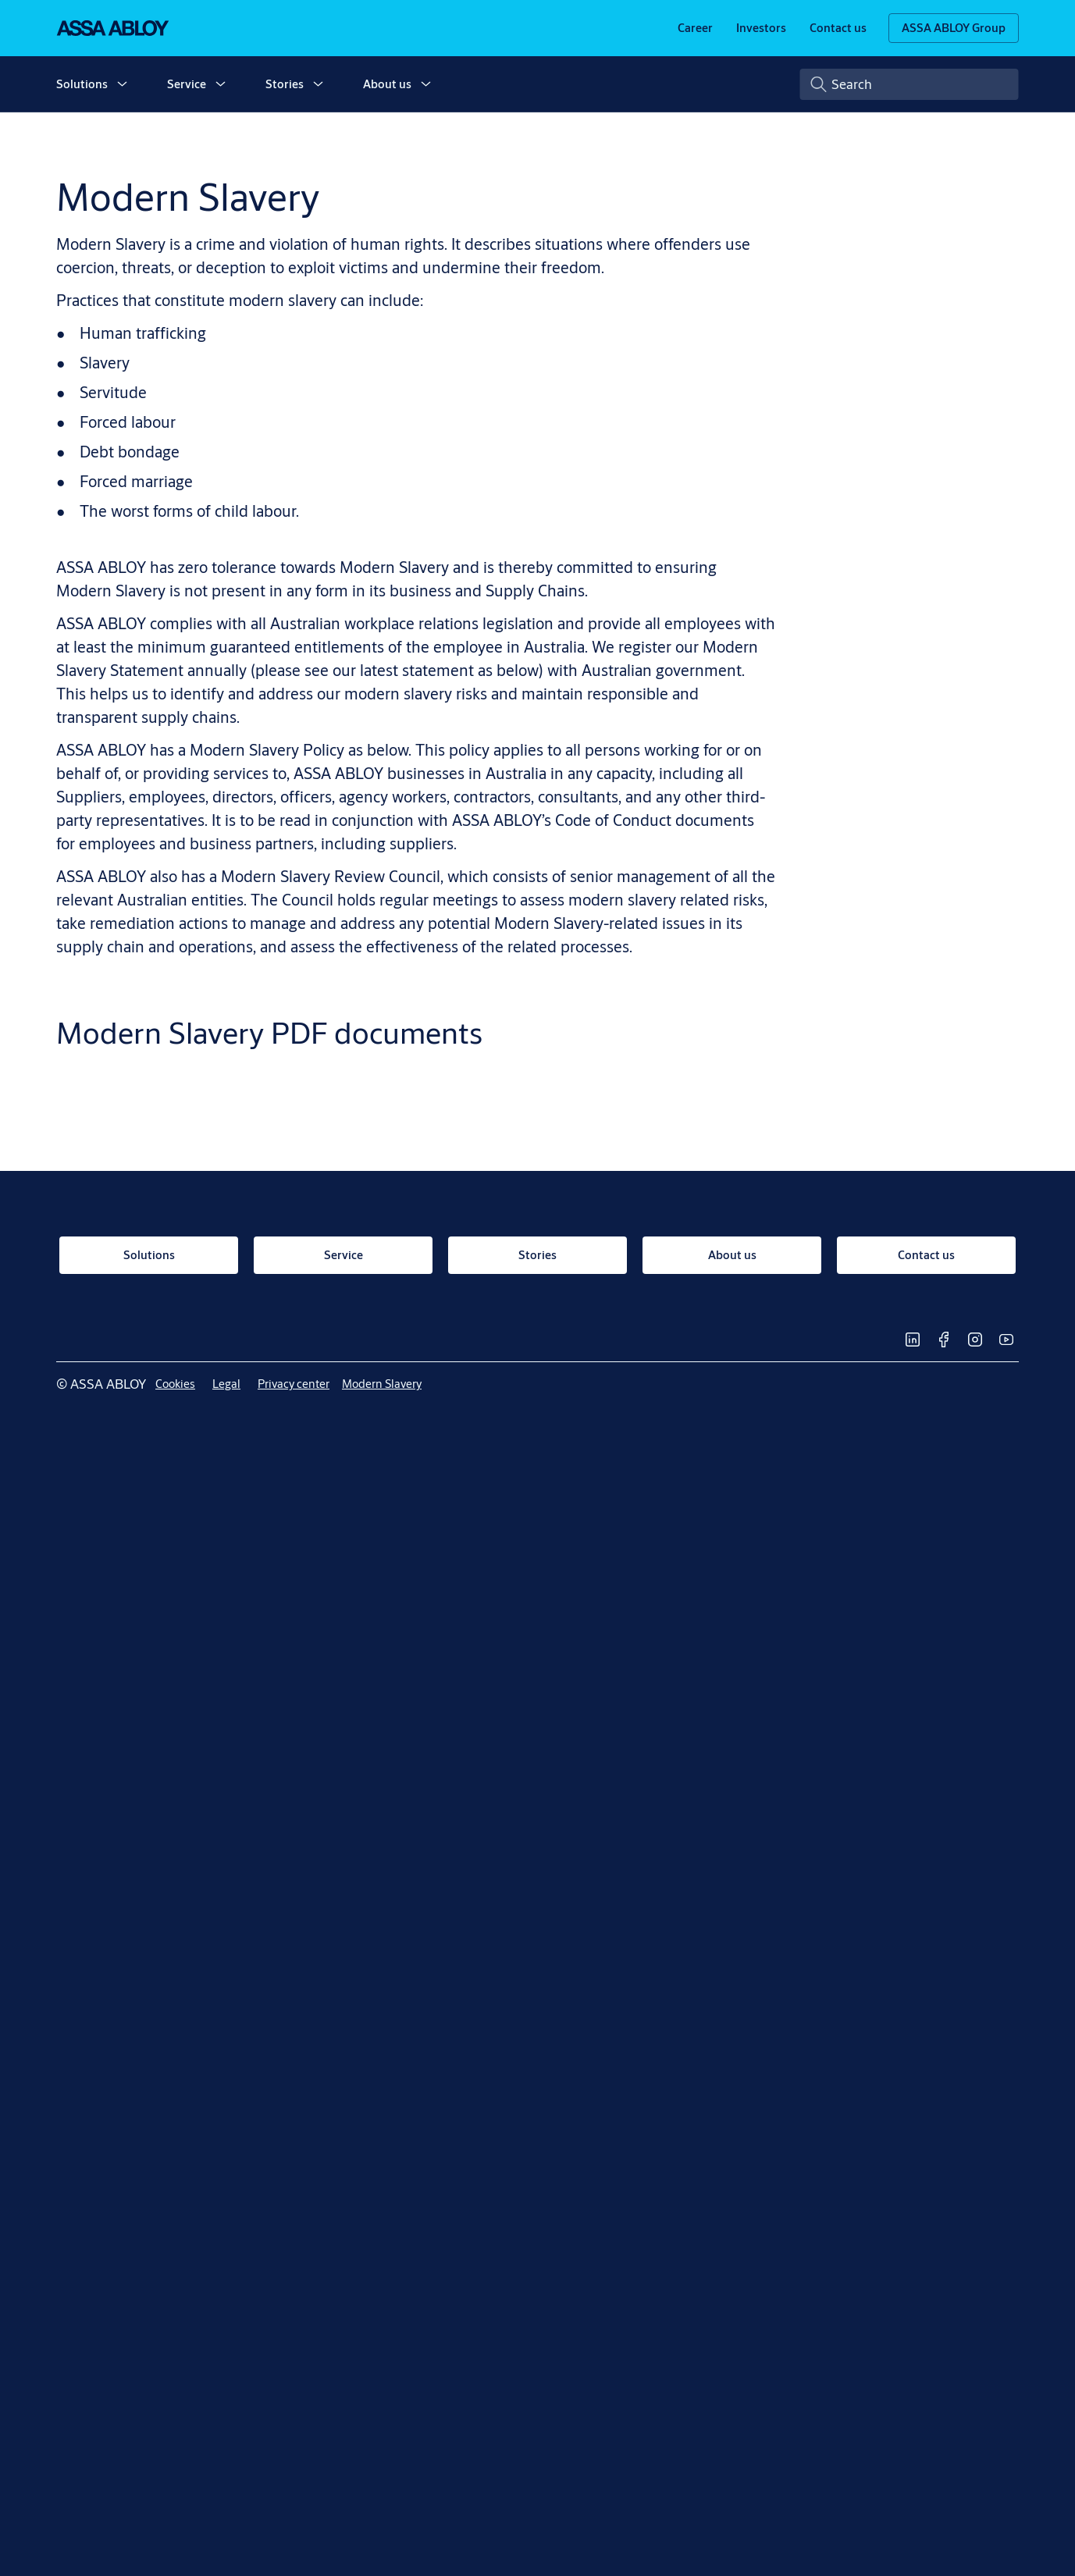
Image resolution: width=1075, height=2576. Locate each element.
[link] (695, 28)
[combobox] (909, 84)
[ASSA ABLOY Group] (953, 28)
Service (186, 83)
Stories (284, 83)
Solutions (82, 83)
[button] (122, 84)
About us (387, 83)
